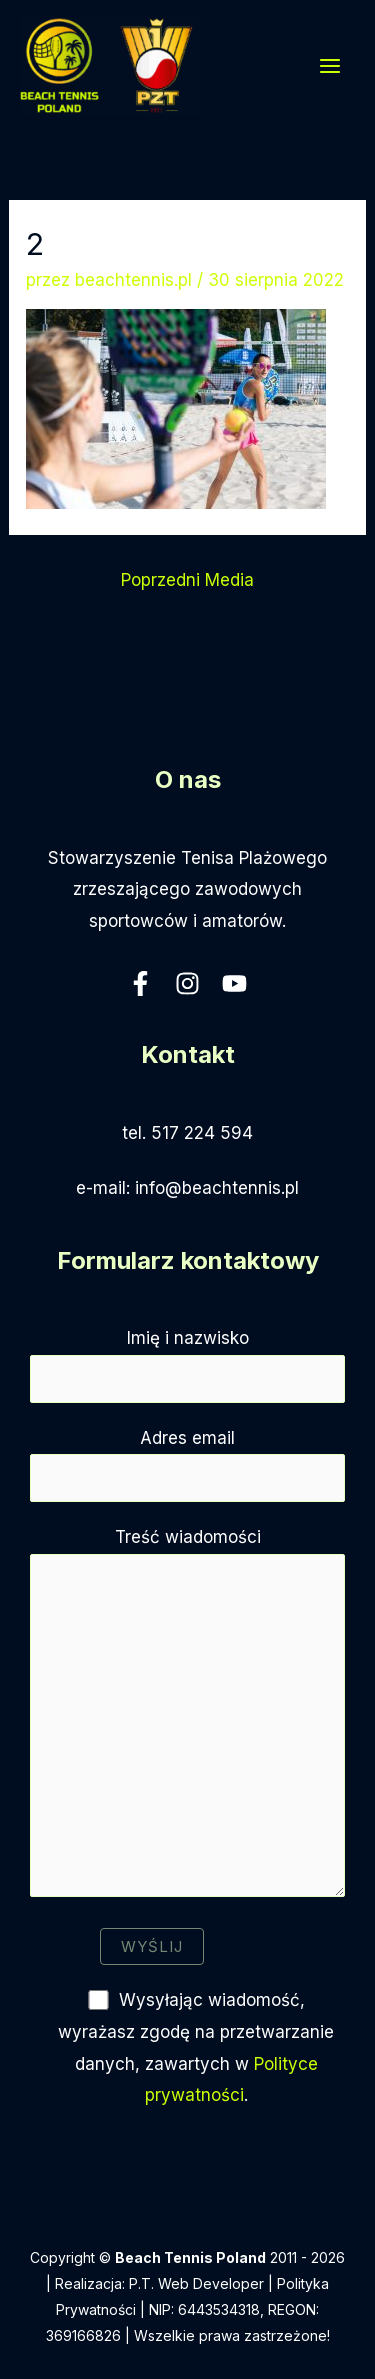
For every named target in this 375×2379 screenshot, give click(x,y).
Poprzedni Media (187, 580)
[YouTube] (234, 983)
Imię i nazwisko (187, 1365)
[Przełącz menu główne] (331, 66)
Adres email (187, 1465)
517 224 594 (202, 1133)
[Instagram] (187, 983)
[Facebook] (140, 983)
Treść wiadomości (187, 1717)
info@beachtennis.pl (217, 1188)
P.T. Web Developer (196, 2283)
